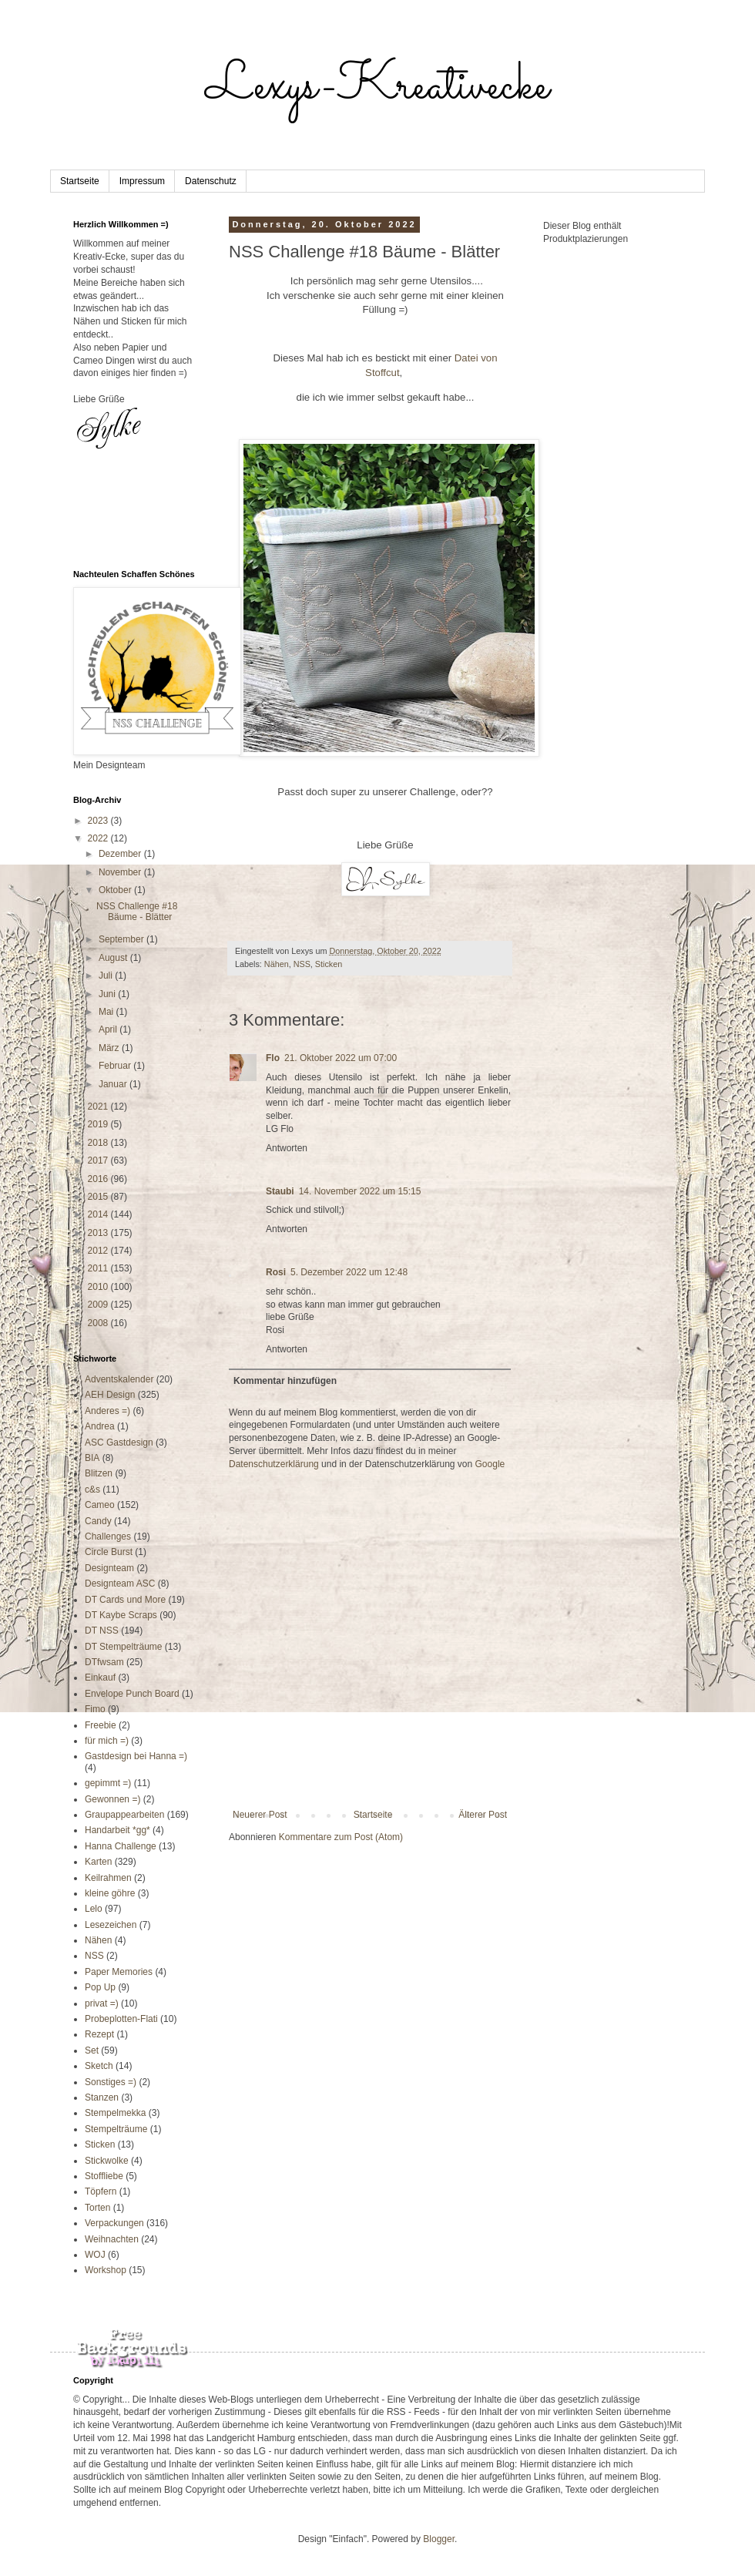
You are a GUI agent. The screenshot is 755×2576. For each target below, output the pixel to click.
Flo (273, 1058)
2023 (99, 820)
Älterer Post (482, 1814)
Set (92, 2050)
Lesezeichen (110, 1924)
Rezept (99, 2034)
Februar (116, 1065)
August (114, 957)
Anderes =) (107, 1411)
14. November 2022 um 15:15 (360, 1191)
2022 (99, 838)
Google (490, 1464)
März (110, 1048)
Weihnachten (112, 2239)
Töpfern (100, 2191)
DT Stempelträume (123, 1646)
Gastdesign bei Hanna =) (136, 1756)
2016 (99, 1179)
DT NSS (102, 1630)
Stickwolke (107, 2160)
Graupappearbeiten (124, 1814)
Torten (97, 2207)
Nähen (276, 964)
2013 (99, 1233)
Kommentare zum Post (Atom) (341, 1837)
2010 (99, 1286)
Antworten (286, 1148)
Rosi (276, 1272)
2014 (99, 1214)
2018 (99, 1142)
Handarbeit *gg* (117, 1830)
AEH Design (110, 1394)
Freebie (100, 1725)
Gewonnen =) (112, 1799)
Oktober (116, 890)
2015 (99, 1196)
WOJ (95, 2254)
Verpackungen (114, 2223)
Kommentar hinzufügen (285, 1380)
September (122, 939)
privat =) (102, 2003)
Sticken (328, 964)
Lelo (93, 1908)
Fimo (95, 1709)
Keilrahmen (108, 1877)
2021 (99, 1106)
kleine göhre (110, 1893)
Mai (107, 1011)
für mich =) (107, 1740)
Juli (107, 975)
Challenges (108, 1536)
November (121, 872)
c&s (92, 1489)
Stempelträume (116, 2129)
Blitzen (98, 1473)
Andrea (100, 1426)
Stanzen (102, 2097)
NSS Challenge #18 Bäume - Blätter (136, 911)
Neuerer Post (260, 1814)
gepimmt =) (108, 1783)
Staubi (280, 1191)
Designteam (109, 1568)
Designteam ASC (120, 1583)
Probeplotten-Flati (121, 2018)
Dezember (121, 853)
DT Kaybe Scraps (121, 1615)
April (109, 1029)
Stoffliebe (104, 2176)
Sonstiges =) (110, 2082)
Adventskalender (119, 1379)
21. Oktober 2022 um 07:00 (340, 1058)
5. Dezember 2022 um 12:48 (349, 1272)
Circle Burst (109, 1552)
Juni (108, 994)
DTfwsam (104, 1662)
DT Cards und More (125, 1599)
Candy (98, 1521)
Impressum (142, 181)
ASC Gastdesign (119, 1442)
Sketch (99, 2065)
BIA (92, 1458)
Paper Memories (119, 1971)
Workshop (105, 2270)
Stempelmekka (115, 2112)
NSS (302, 964)
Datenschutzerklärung (274, 1464)
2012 (99, 1250)
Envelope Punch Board (132, 1693)
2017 (99, 1160)
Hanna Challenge (120, 1846)
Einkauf (100, 1677)
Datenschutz (211, 181)
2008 (99, 1323)
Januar (114, 1084)
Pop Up (100, 1987)
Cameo (100, 1505)
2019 (99, 1124)
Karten (98, 1861)
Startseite (79, 181)
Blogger (439, 2539)
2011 (99, 1268)
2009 (99, 1304)
